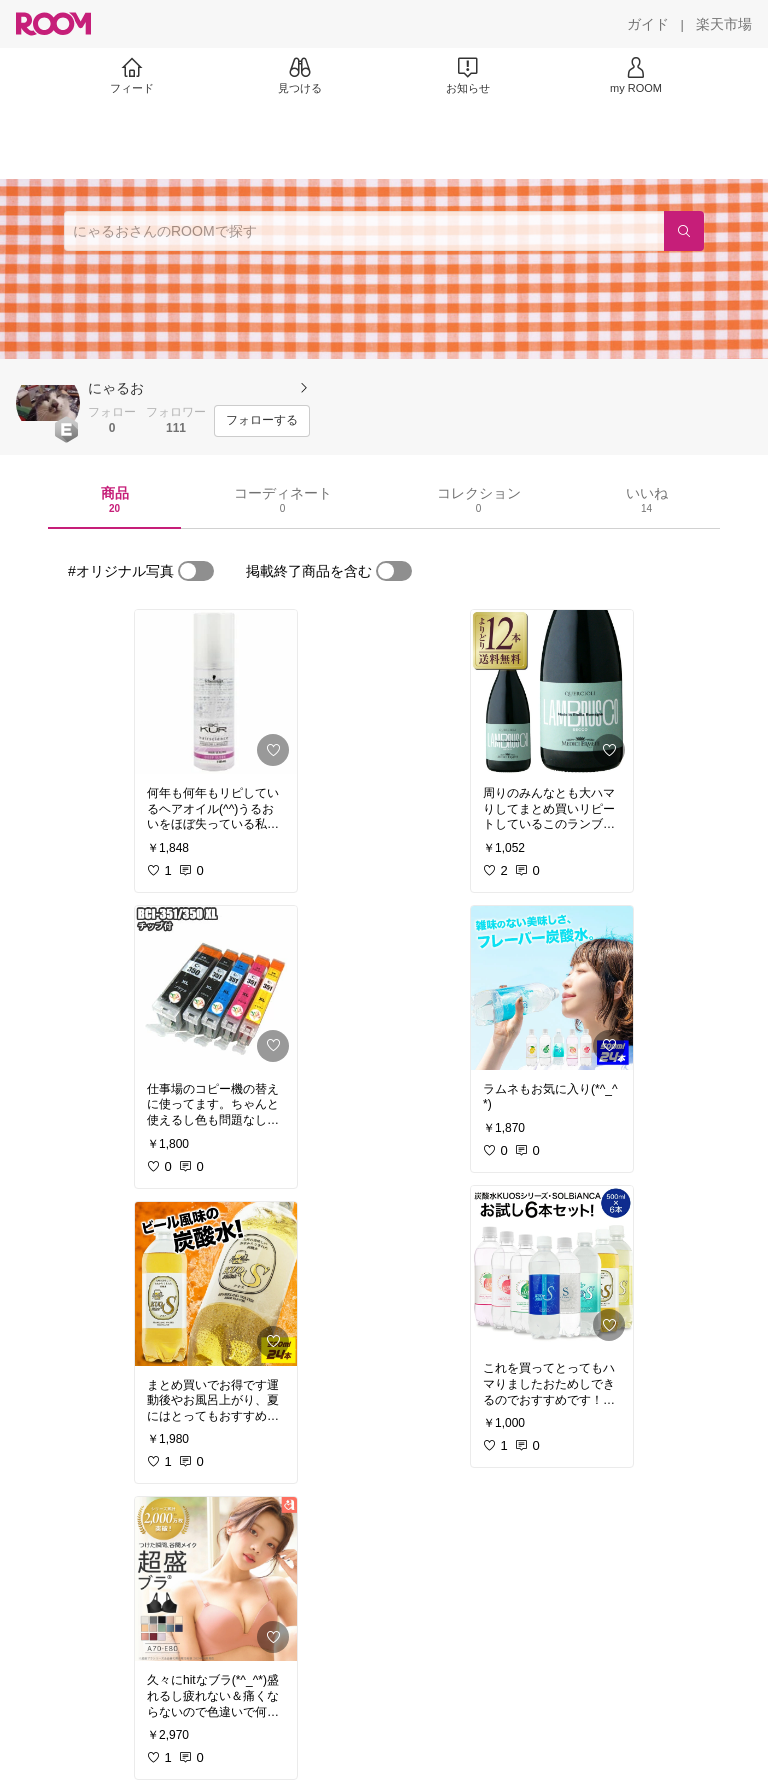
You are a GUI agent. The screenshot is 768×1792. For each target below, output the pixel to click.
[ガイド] (648, 24)
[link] (216, 692)
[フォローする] (262, 421)
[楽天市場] (724, 24)
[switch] (196, 571)
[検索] (684, 231)
